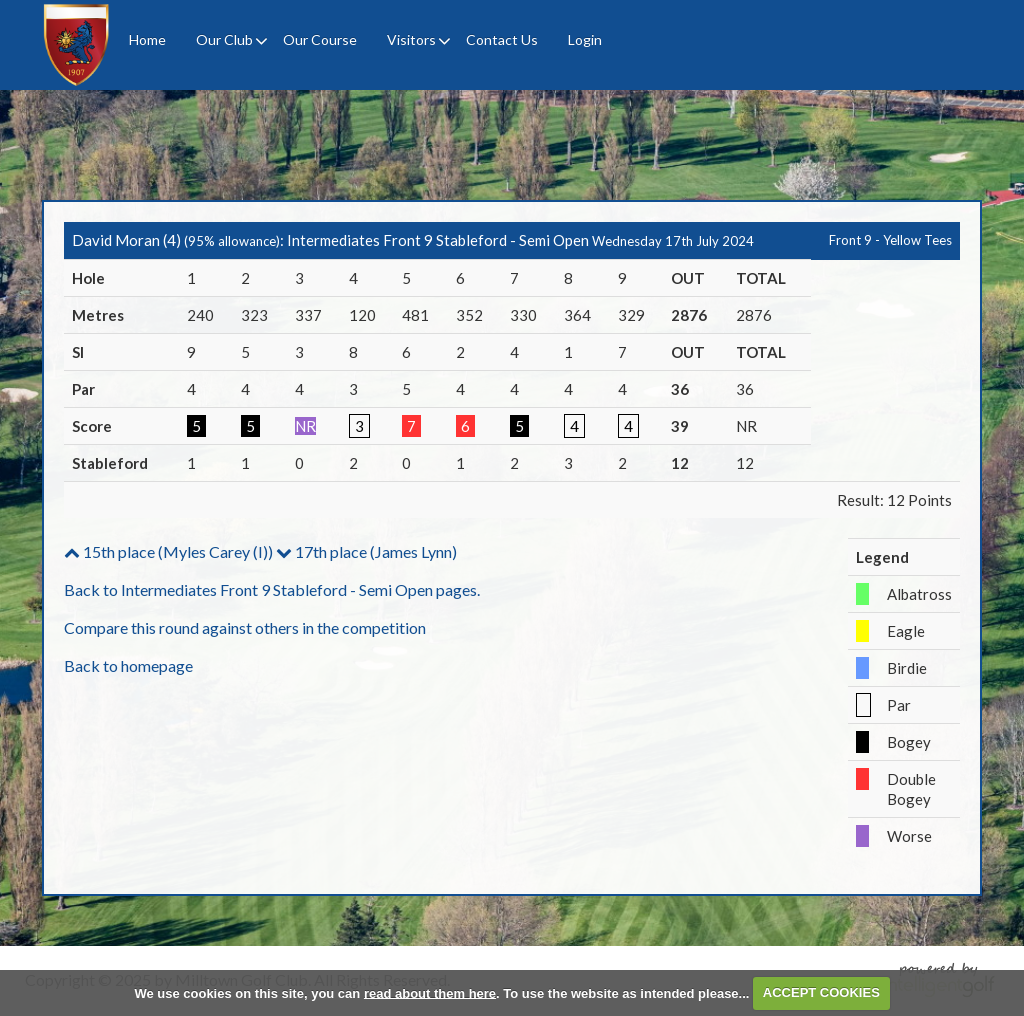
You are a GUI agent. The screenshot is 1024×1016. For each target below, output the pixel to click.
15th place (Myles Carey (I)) (168, 551)
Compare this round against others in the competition (245, 627)
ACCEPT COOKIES (821, 992)
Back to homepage (128, 665)
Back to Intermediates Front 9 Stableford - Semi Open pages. (272, 589)
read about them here (430, 992)
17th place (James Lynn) (366, 551)
